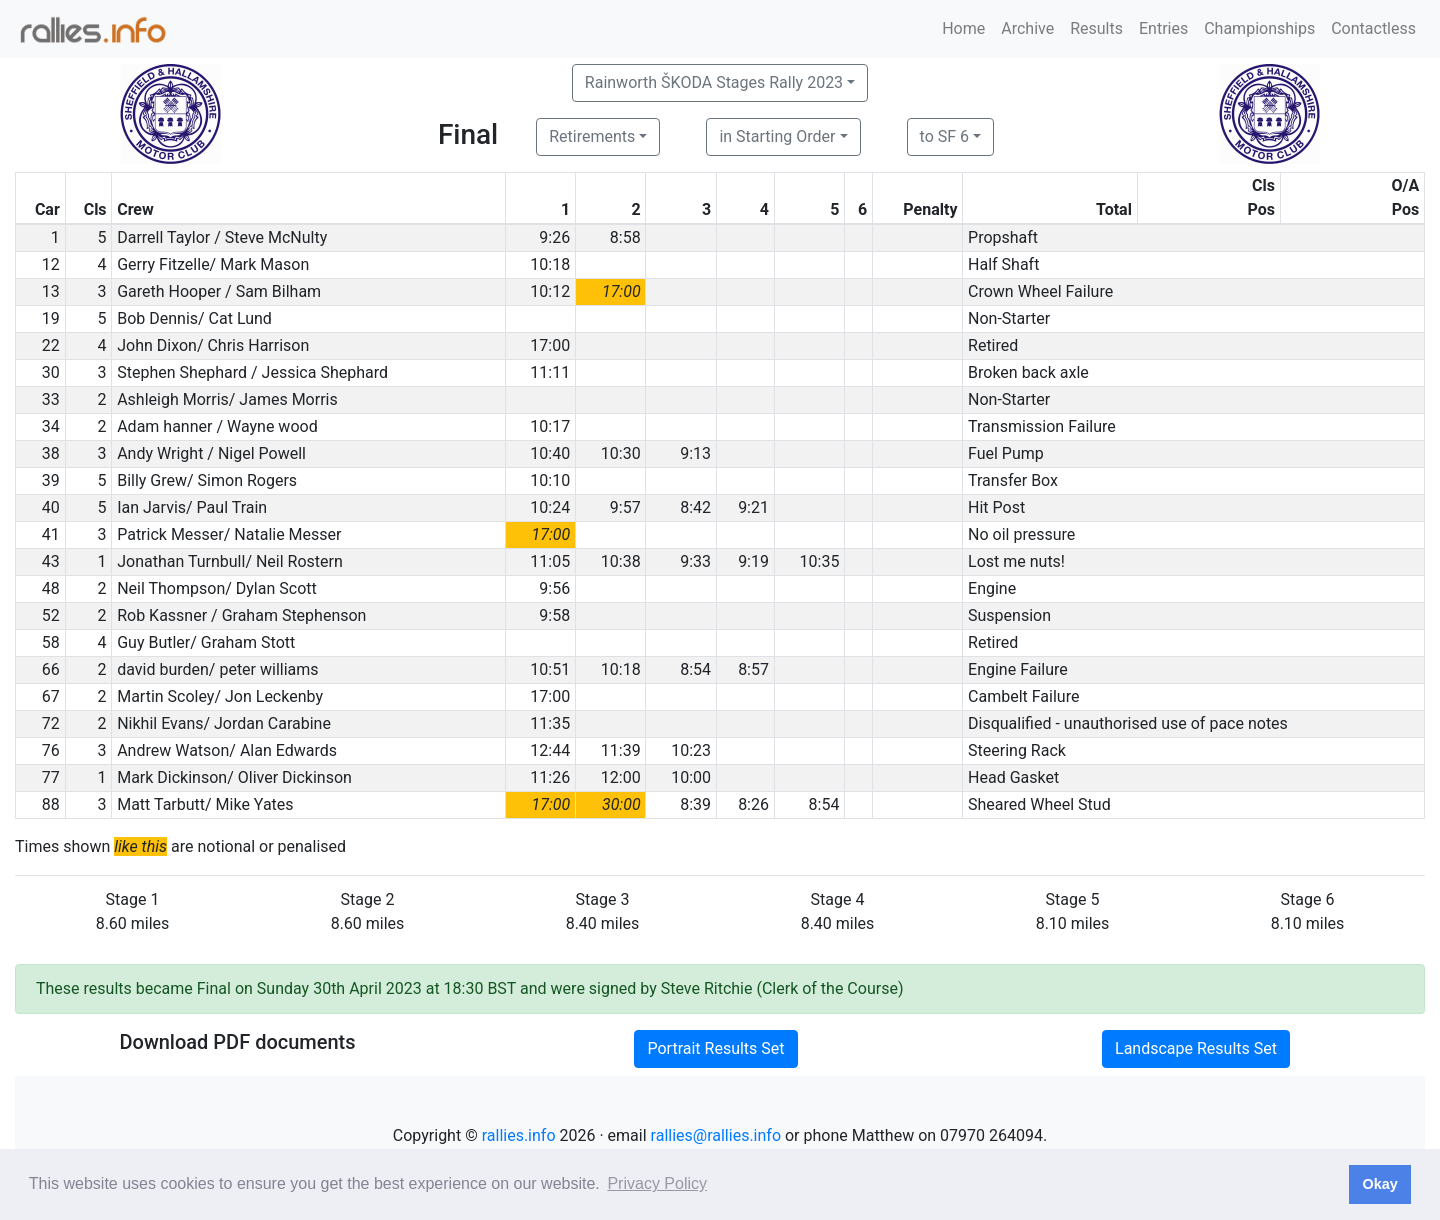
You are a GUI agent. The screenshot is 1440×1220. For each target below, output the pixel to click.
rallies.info (519, 1135)
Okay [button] (1379, 1184)
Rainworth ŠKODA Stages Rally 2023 (714, 82)
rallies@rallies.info (716, 1135)
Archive (1027, 28)
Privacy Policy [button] (657, 1183)
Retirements (592, 136)
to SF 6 (944, 136)
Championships (1259, 28)
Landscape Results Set (1196, 1048)
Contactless (1373, 28)
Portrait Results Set (715, 1048)
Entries (1163, 28)
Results (1096, 28)
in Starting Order (777, 136)
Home (963, 28)
